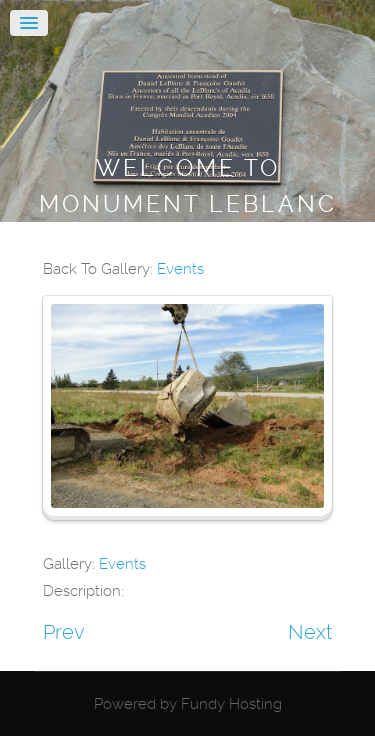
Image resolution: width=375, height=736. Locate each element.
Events (180, 269)
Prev (64, 632)
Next (310, 632)
